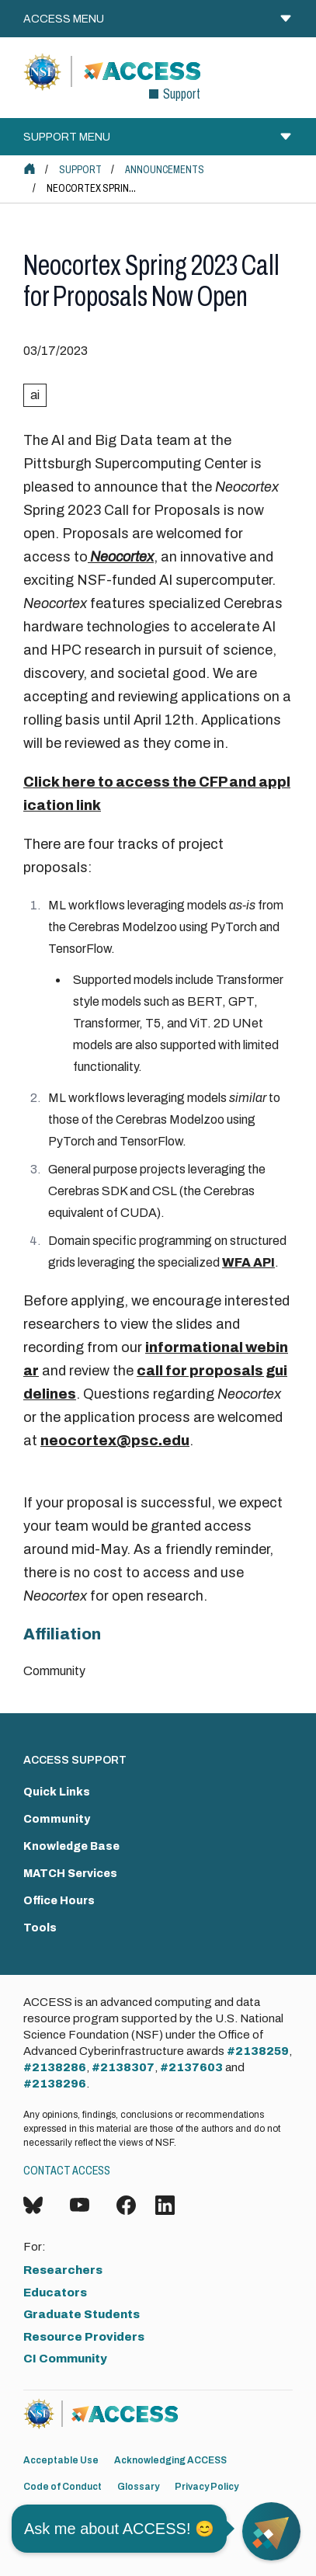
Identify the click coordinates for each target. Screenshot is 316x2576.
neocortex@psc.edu (114, 1440)
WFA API (248, 1262)
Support (80, 170)
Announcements (164, 170)
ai (35, 395)
